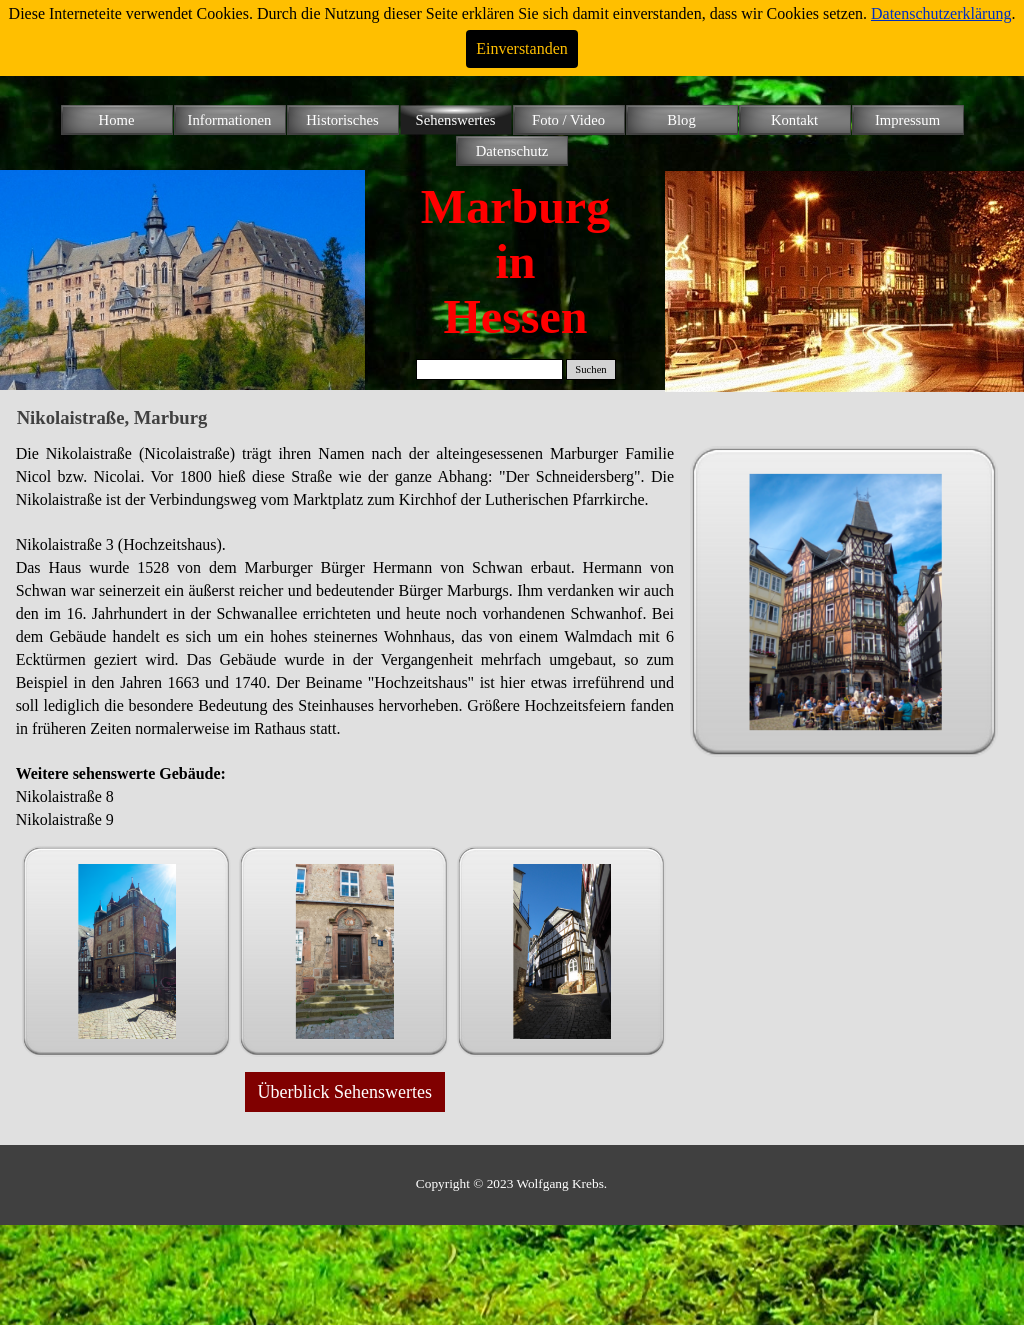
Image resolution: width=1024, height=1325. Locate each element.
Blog (681, 120)
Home (117, 120)
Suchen (590, 369)
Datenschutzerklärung (941, 13)
